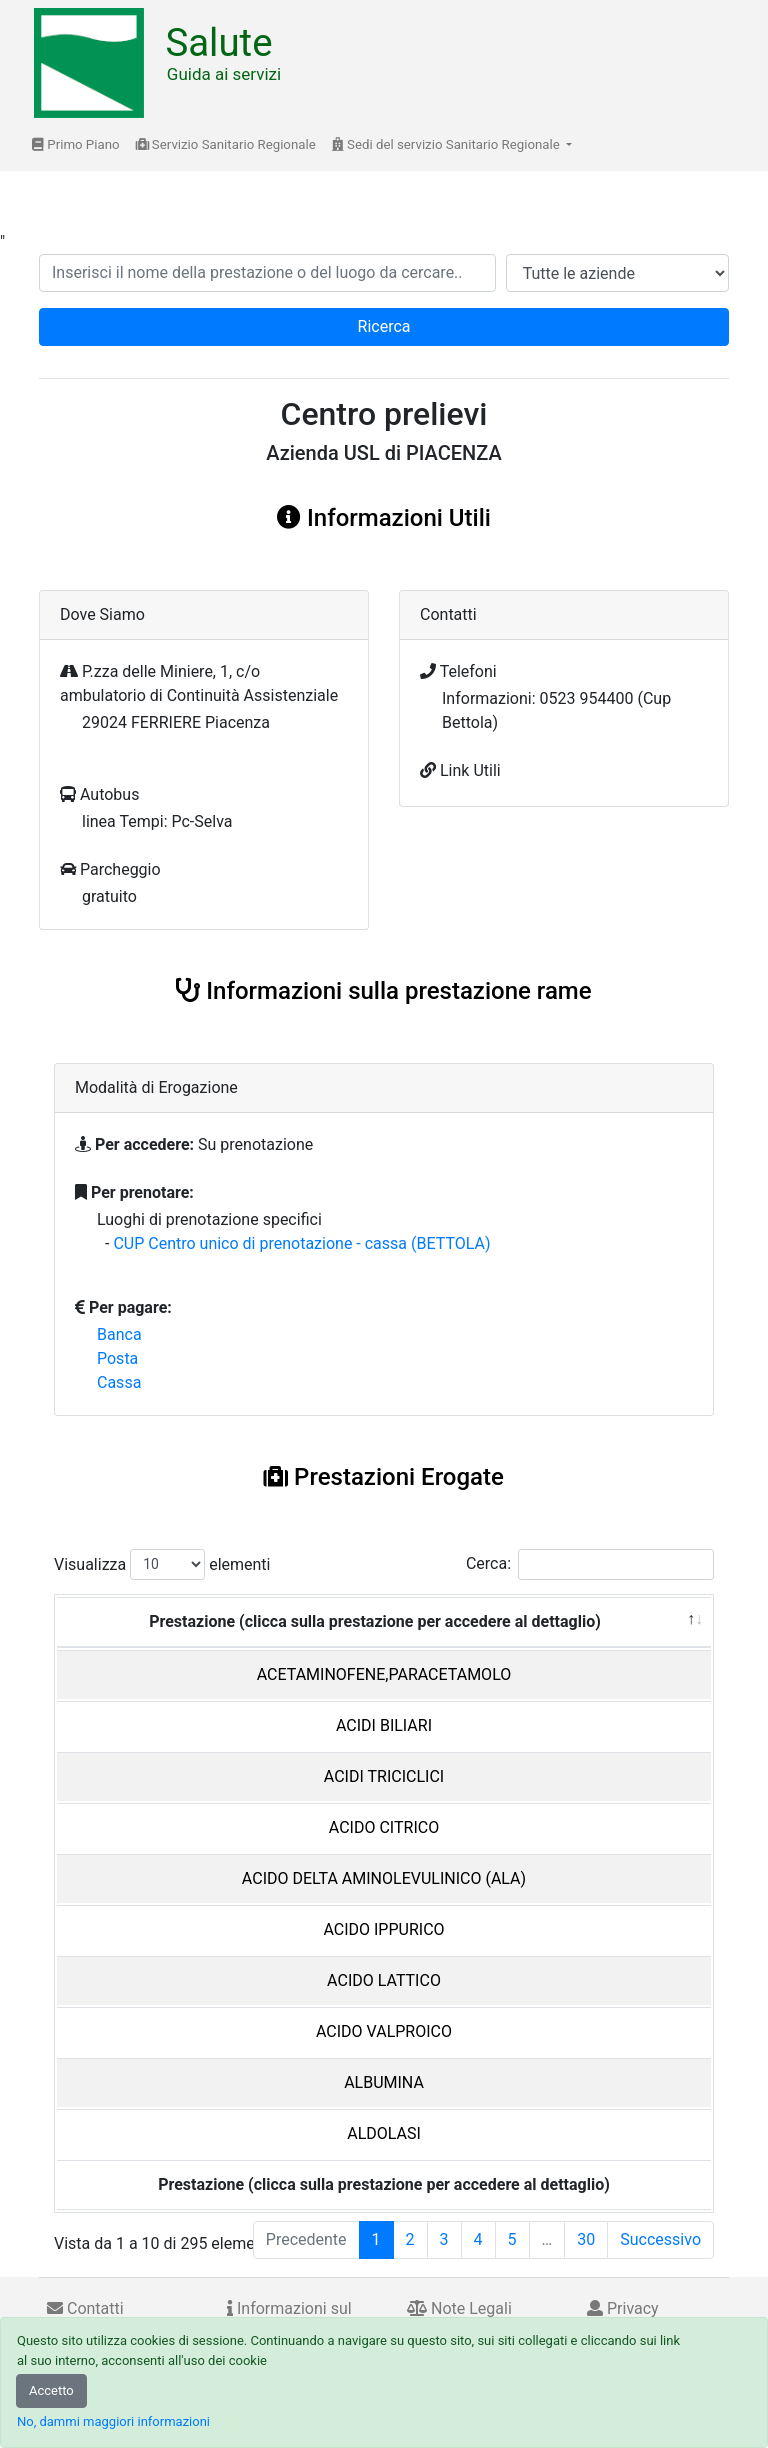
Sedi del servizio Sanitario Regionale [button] (447, 144)
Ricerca (384, 326)
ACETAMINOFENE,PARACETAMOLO (384, 1674)
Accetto (51, 2390)
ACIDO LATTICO (384, 1980)
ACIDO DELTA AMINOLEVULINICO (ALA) (384, 1878)
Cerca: (590, 1564)
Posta (117, 1358)
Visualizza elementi (162, 1564)
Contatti (85, 2308)
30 (586, 2239)
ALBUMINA (384, 2082)
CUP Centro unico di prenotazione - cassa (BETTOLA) (301, 1243)
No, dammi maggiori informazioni (113, 2421)
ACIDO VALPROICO (384, 2031)
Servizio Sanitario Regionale (226, 144)
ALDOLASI (384, 2133)
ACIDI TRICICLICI (384, 1776)
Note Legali (459, 2308)
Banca (119, 1334)
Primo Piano (76, 144)
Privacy (623, 2308)
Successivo (660, 2239)
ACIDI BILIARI (384, 1725)
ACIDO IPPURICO (383, 1929)
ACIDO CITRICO (384, 1827)
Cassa (119, 1382)
